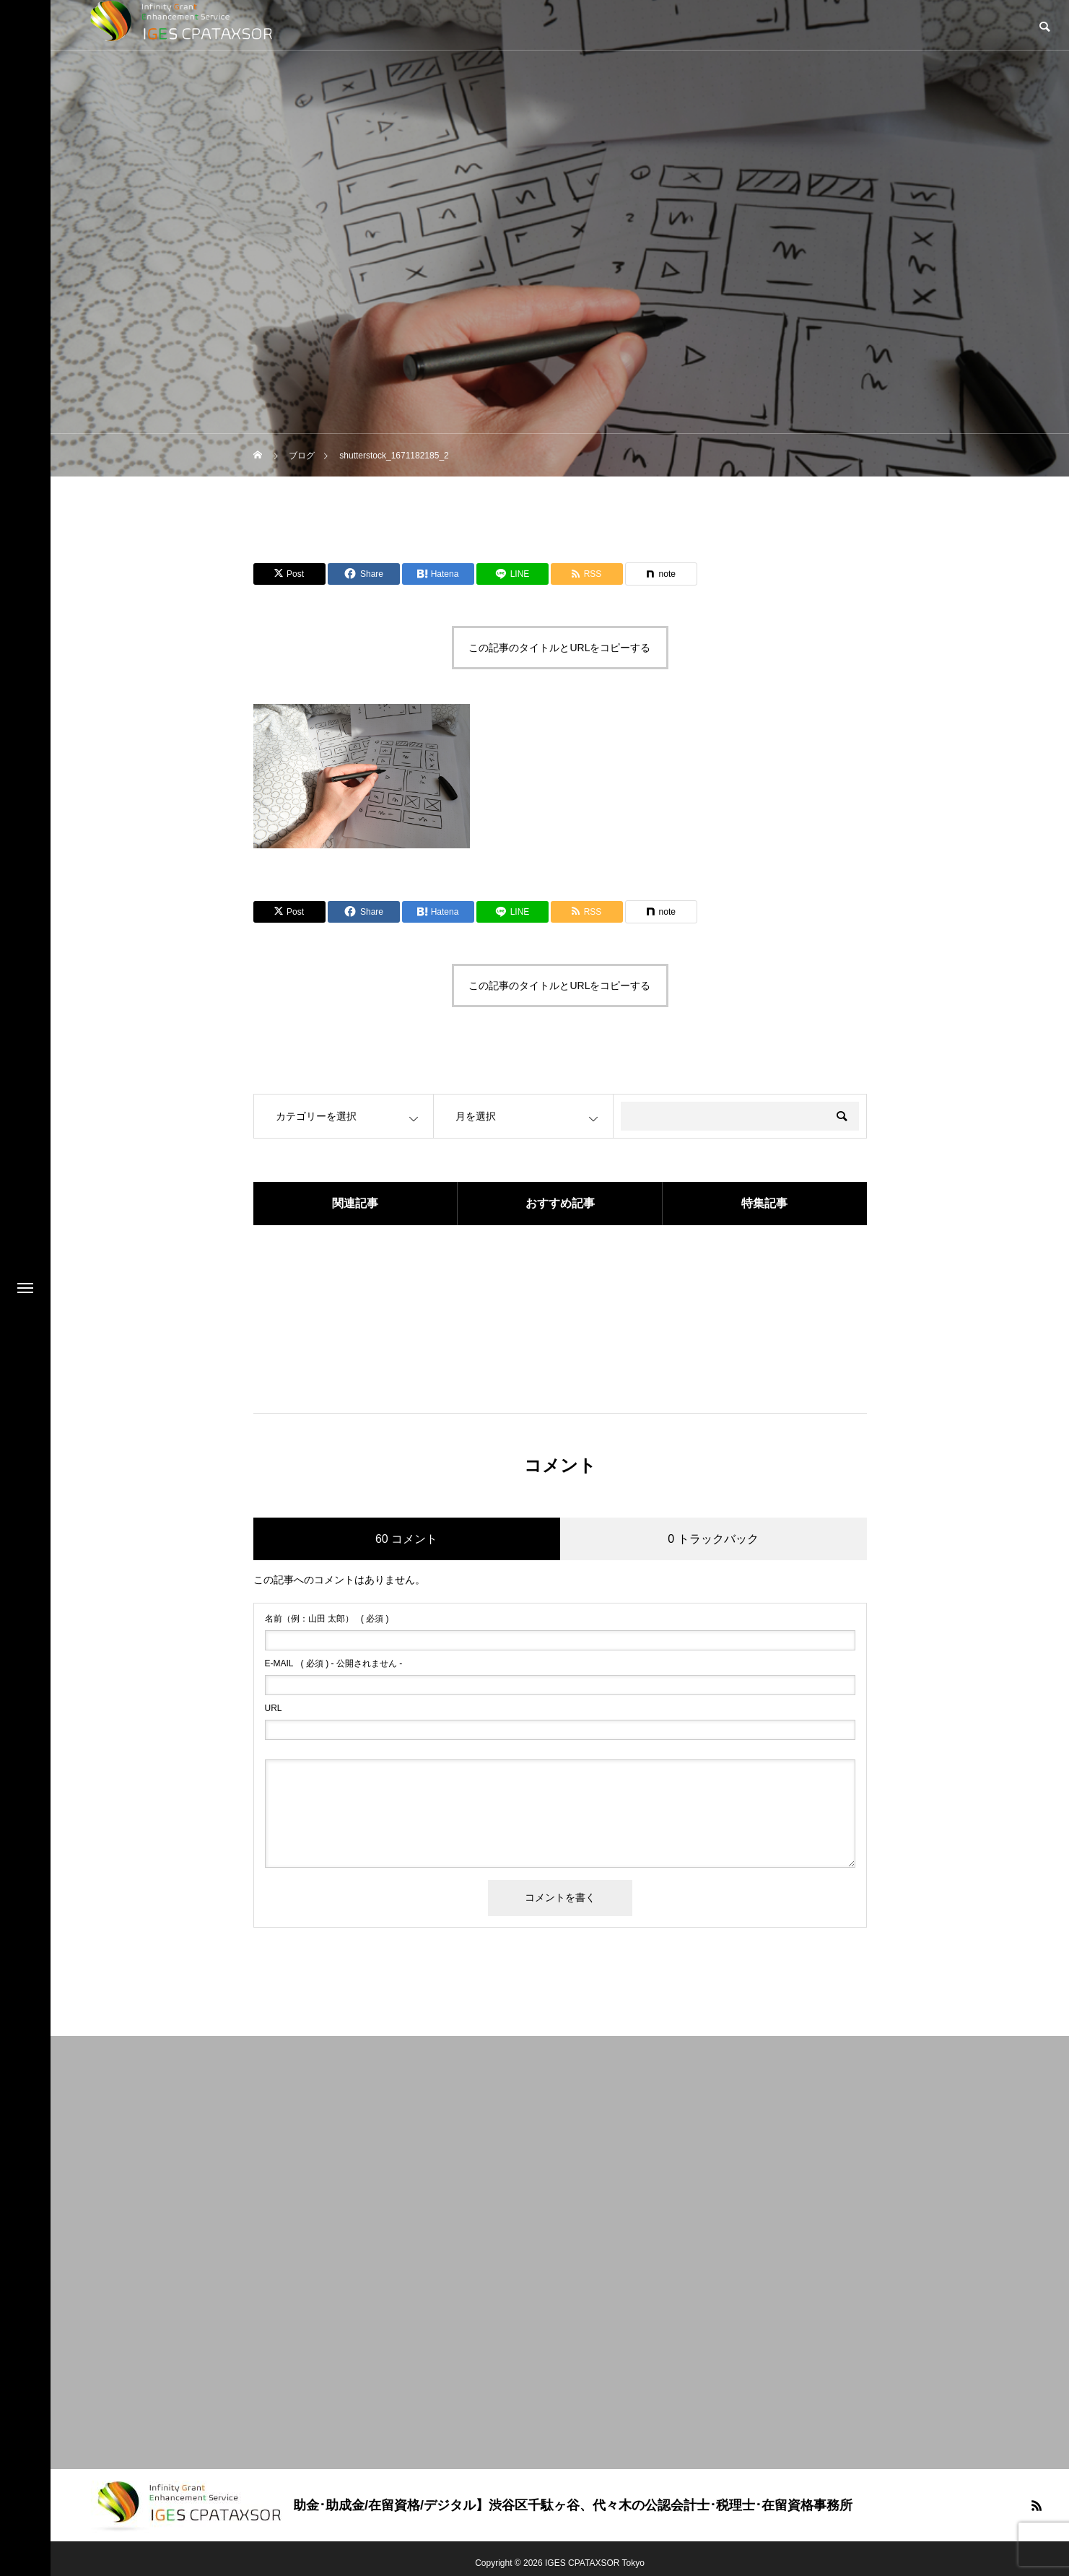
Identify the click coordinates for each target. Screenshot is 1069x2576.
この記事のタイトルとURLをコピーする (559, 647)
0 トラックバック (713, 1539)
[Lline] (512, 574)
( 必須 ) (327, 1618)
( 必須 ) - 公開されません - (334, 1663)
